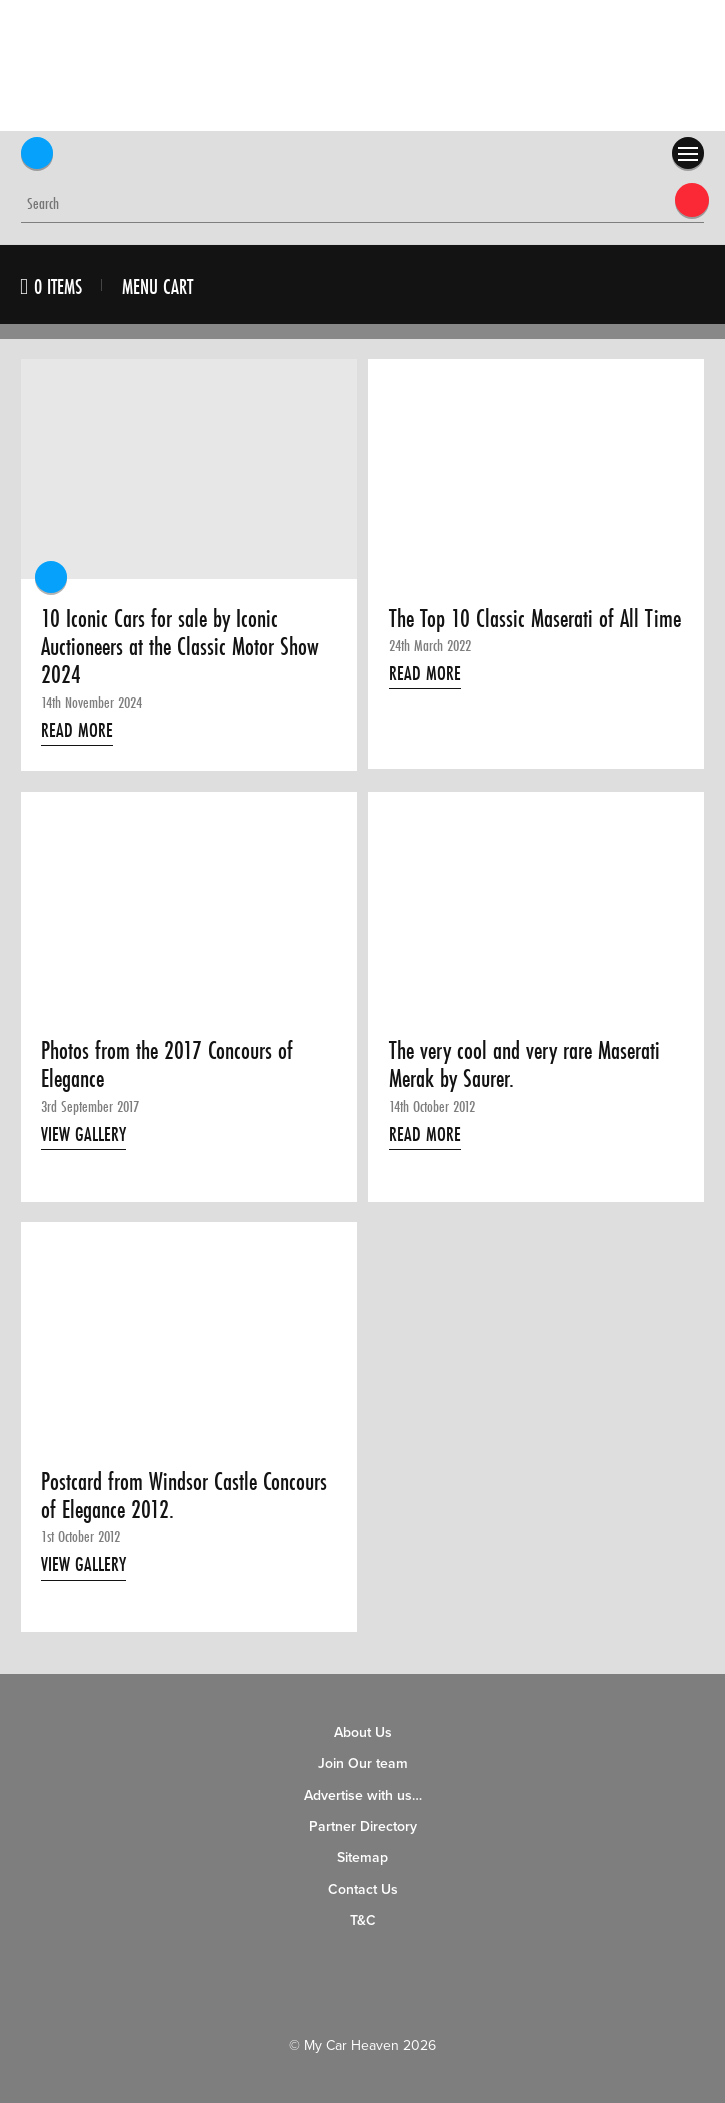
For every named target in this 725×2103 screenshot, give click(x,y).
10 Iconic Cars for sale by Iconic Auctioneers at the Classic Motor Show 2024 (180, 647)
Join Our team (363, 1763)
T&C (363, 1920)
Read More (77, 730)
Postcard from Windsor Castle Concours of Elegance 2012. (184, 1496)
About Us (363, 1732)
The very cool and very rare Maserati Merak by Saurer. (524, 1065)
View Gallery (83, 1134)
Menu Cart (157, 286)
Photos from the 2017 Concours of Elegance (167, 1065)
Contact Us (363, 1889)
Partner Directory (363, 1826)
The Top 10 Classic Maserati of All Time (535, 619)
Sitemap (362, 1857)
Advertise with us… (363, 1795)
